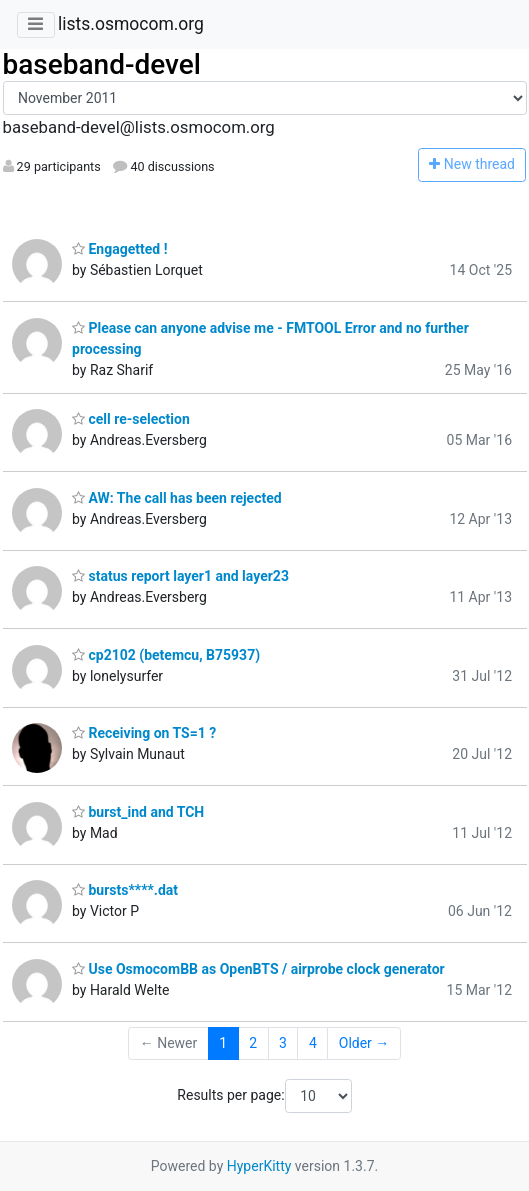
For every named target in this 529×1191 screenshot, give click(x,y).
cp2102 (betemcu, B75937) (166, 655)
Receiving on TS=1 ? (144, 733)
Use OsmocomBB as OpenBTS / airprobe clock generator (258, 969)
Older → (364, 1043)
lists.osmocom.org (131, 24)
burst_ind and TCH (138, 812)
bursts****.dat (125, 890)
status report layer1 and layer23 (180, 576)
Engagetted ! (119, 249)
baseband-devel (102, 64)
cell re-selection (131, 419)
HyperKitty (259, 1166)
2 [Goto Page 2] (253, 1043)
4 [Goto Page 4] (313, 1043)
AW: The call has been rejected (177, 498)
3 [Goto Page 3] (283, 1043)
